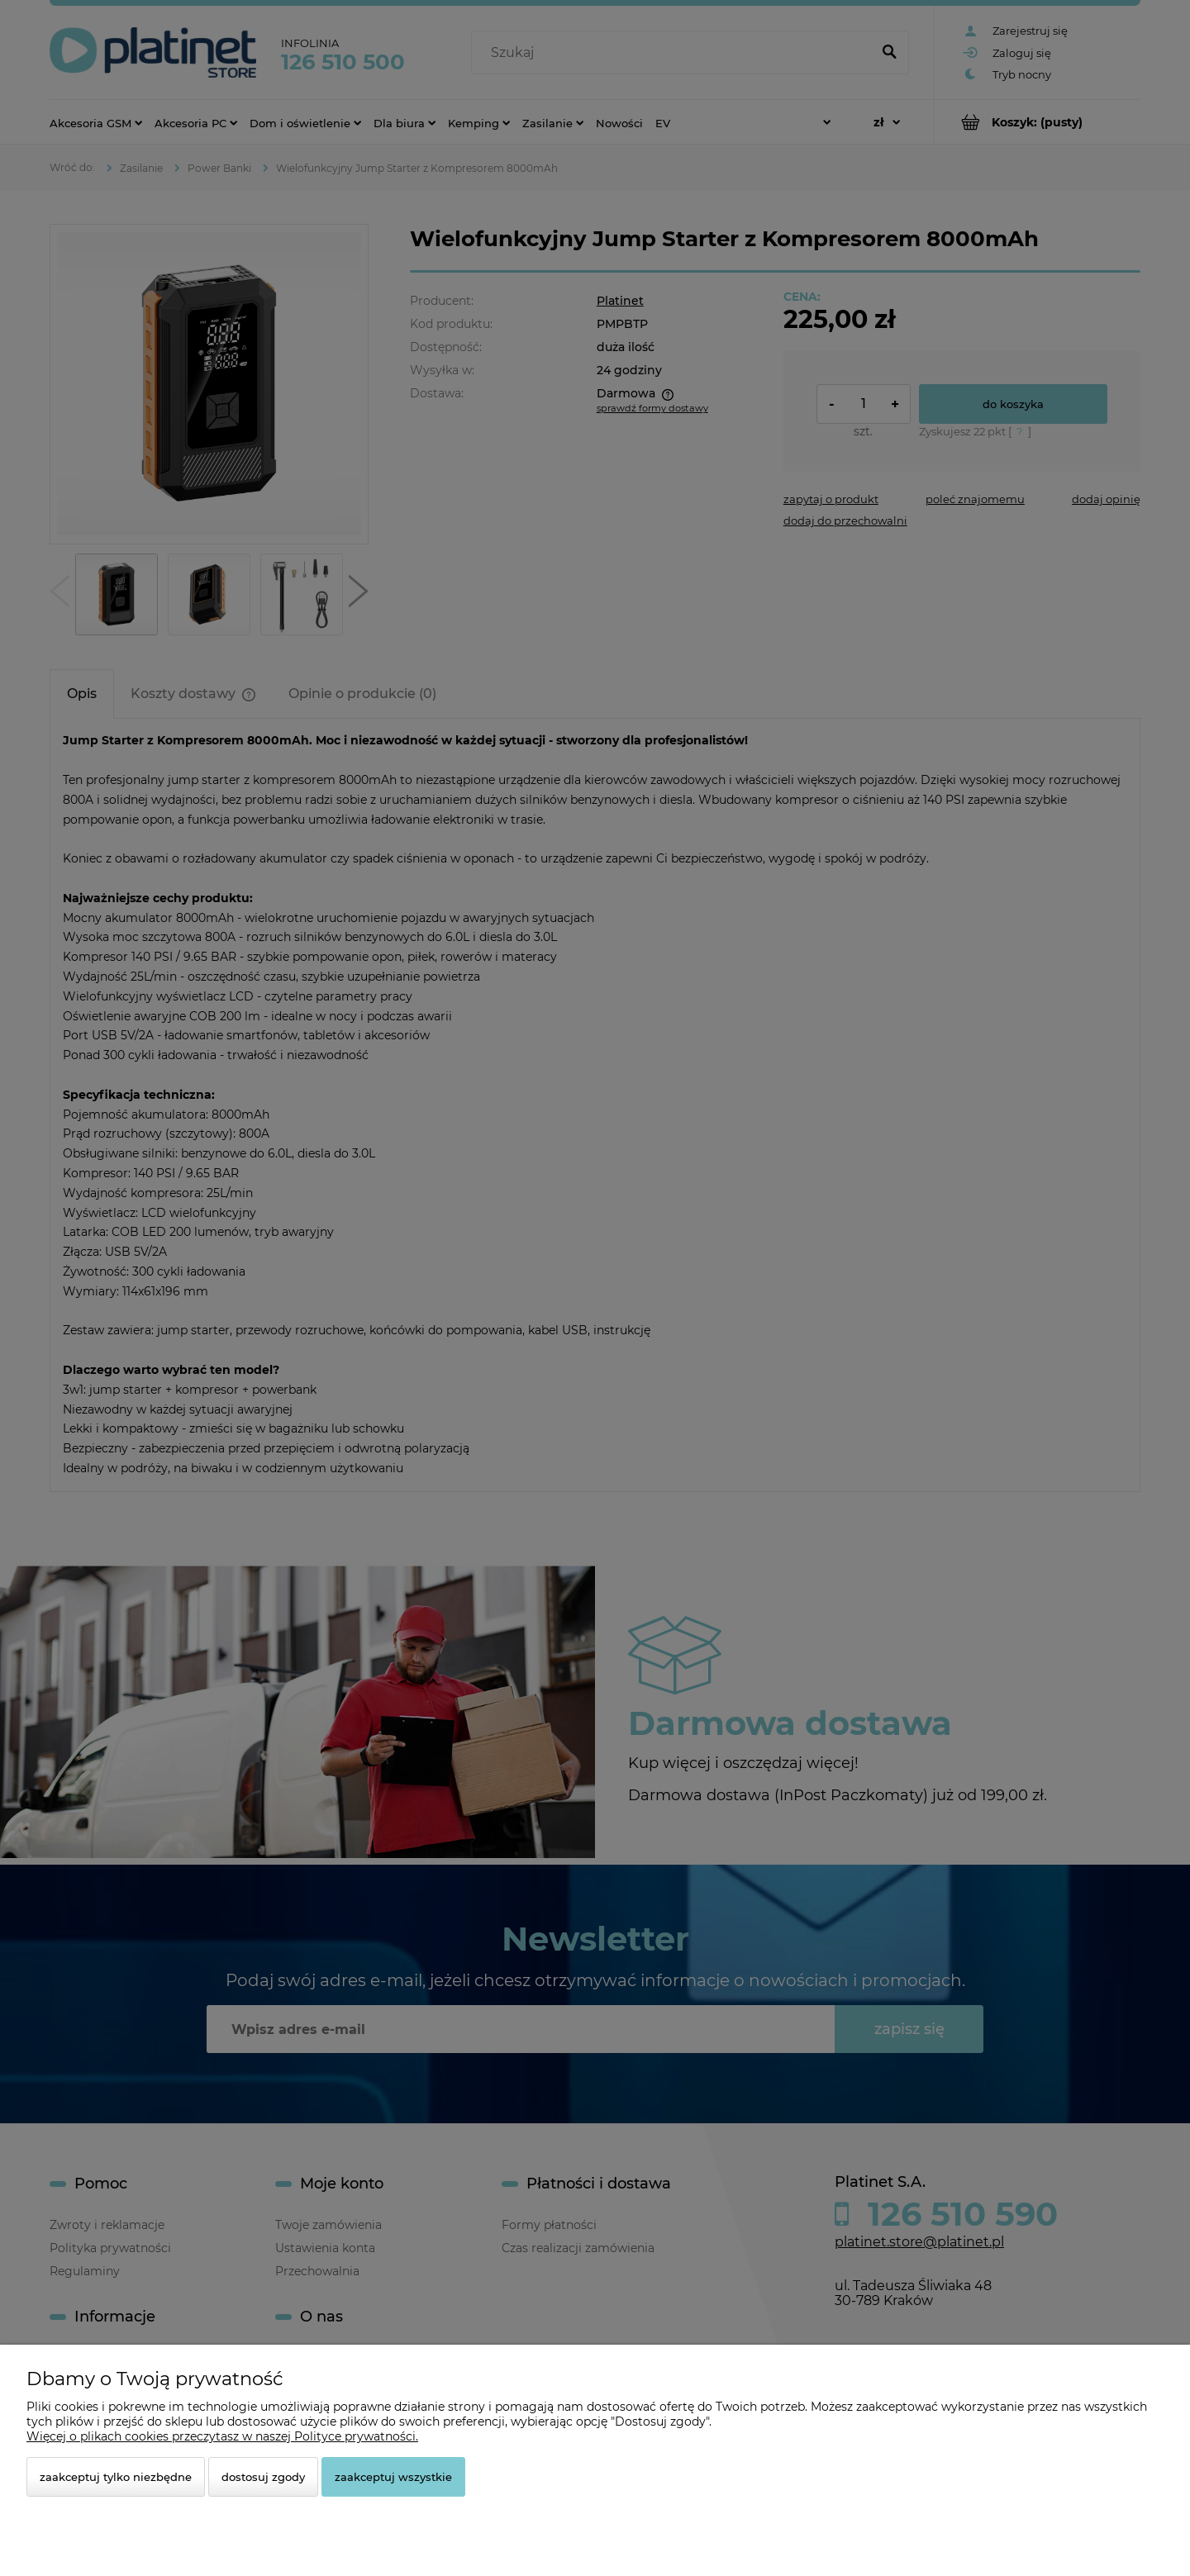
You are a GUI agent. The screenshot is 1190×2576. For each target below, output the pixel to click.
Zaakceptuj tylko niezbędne (116, 2476)
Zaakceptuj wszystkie (393, 2476)
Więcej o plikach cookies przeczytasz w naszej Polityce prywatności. (222, 2436)
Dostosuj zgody (263, 2476)
